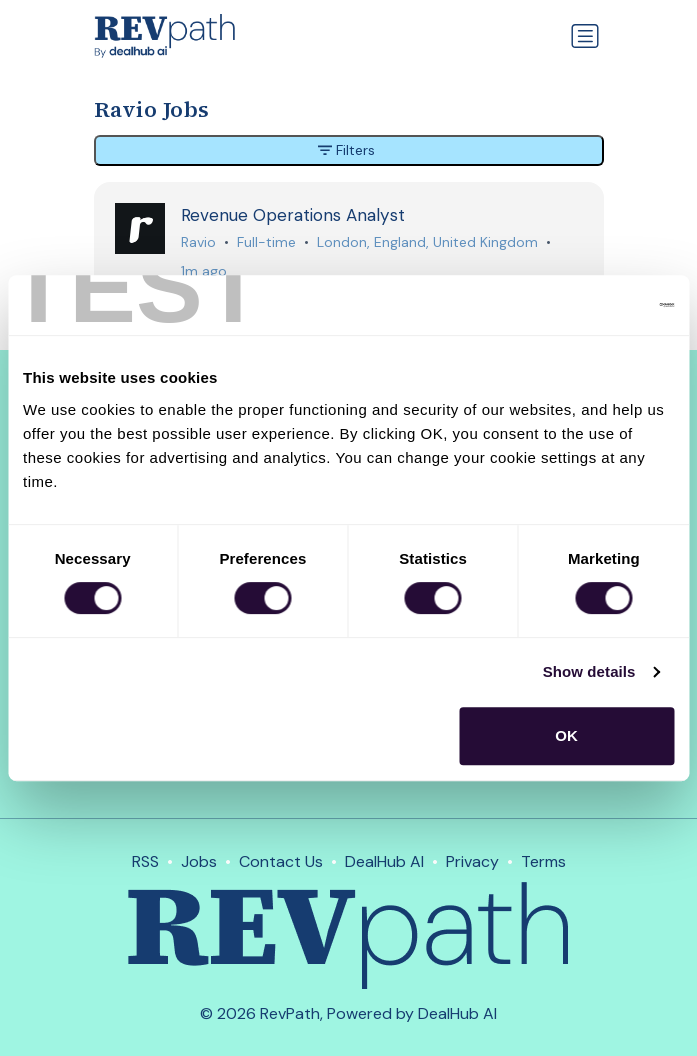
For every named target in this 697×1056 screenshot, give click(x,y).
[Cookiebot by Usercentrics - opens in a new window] (586, 305)
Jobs (199, 861)
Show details (589, 671)
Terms (543, 861)
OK (566, 735)
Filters (346, 150)
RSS (145, 861)
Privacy (472, 861)
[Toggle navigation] (585, 36)
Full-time (266, 242)
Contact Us (281, 861)
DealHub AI (384, 861)
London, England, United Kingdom (427, 242)
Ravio (198, 242)
